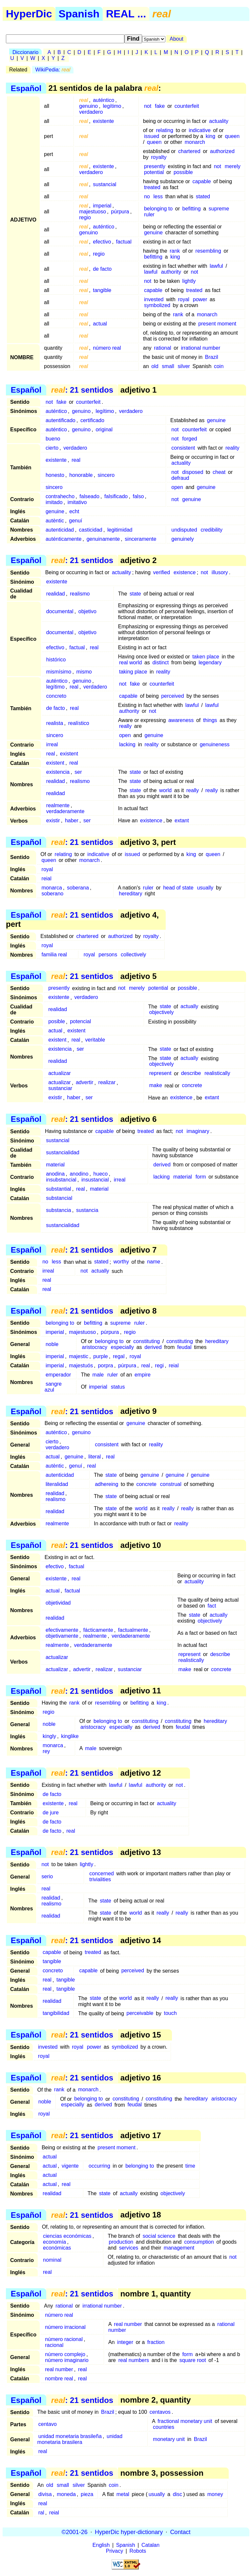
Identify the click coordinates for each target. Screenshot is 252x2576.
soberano (53, 893)
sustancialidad (62, 1152)
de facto (102, 269)
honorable (81, 475)
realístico (78, 723)
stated (203, 196)
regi (159, 1365)
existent (69, 753)
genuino (88, 106)
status (118, 1387)
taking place (133, 671)
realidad (55, 593)
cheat (219, 472)
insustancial (95, 1179)
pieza (87, 2494)
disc (177, 2494)
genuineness (215, 744)
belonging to (158, 208)
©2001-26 (75, 2531)
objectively (161, 1012)
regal (119, 1356)
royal (183, 299)
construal (170, 1484)
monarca (52, 887)
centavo (47, 2424)
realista (54, 723)
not (147, 106)
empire (143, 1374)
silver (184, 366)
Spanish (79, 14)
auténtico (103, 100)
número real (107, 348)
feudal (184, 1347)
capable (202, 181)
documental (60, 611)
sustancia (87, 1210)
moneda (66, 2494)
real (76, 460)
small (168, 366)
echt (74, 511)
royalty (158, 157)
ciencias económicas (67, 2236)
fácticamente (98, 1630)
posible (56, 1022)
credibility (211, 530)
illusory (220, 572)
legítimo (112, 106)
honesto (55, 475)
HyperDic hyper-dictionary (129, 2531)
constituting (146, 1341)
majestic (78, 1356)
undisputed (184, 530)
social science (159, 2236)
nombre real (59, 2378)
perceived (172, 696)
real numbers (133, 2360)
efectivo (102, 241)
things (210, 720)
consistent (183, 448)
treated (152, 187)
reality (232, 448)
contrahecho (60, 496)
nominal (52, 2260)
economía (54, 2242)
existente (103, 121)
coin (218, 366)
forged (189, 438)
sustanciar (60, 1088)
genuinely (182, 539)
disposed (192, 472)
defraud (180, 478)
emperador (58, 1374)
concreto (56, 696)
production (121, 2242)
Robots (138, 2551)
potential (154, 172)
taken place (205, 656)
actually (189, 1006)
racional (54, 2345)
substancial (59, 1198)
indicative (200, 130)
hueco (101, 1174)
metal (122, 2494)
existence (185, 572)
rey (46, 1751)
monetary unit (169, 2439)
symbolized (157, 305)
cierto (52, 448)
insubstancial (61, 1179)
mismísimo (58, 671)
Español (26, 88)
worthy (121, 1262)
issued (151, 136)
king (210, 136)
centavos (160, 2412)
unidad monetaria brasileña (70, 2436)
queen (232, 136)
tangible (102, 290)
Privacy (114, 2551)
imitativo (77, 502)
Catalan (150, 2545)
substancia (58, 1210)
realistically (217, 1073)
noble (52, 1344)
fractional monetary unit (185, 2421)
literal (94, 1456)
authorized (222, 151)
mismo (84, 671)
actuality (218, 121)
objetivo (87, 611)
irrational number (200, 348)
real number (128, 2324)
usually (205, 887)
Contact (180, 2531)
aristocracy (94, 1347)
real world (130, 662)
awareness (181, 720)
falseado (89, 496)
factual (124, 241)
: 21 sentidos (82, 389)
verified (161, 572)
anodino (79, 1174)
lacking (127, 744)
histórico (56, 659)
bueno (53, 438)
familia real (54, 954)
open (177, 487)
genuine (153, 232)
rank (175, 251)
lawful (216, 266)
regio (85, 217)
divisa (45, 2494)
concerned (101, 1873)
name (153, 1262)
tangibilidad (56, 2013)
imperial (102, 205)
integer (125, 2342)
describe (191, 1073)
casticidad (90, 530)
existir (53, 820)
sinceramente (140, 539)
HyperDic (29, 14)
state (135, 593)
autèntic (55, 520)
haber (71, 820)
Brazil (211, 357)
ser (78, 772)
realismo (80, 593)
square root (192, 2360)
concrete (192, 1085)
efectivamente (62, 1630)
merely (233, 166)
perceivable (140, 2013)
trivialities (100, 1879)
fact (212, 1606)
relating (164, 130)
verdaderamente (65, 811)
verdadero (91, 112)
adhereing (106, 1484)
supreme (219, 208)
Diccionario (25, 52)
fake (160, 106)
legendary (210, 662)
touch (170, 2013)
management (179, 2248)
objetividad (58, 1603)
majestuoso (92, 211)
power (200, 299)
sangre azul (53, 1387)
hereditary (130, 893)
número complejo (65, 2354)
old (154, 366)
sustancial (104, 184)
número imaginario (67, 2360)
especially (122, 1347)
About (176, 39)
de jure (51, 1812)
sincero (106, 475)
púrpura (120, 211)
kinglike (69, 1736)
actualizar (59, 1073)
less (158, 196)
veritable (95, 1040)
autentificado (60, 420)
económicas (57, 2248)
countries (163, 2427)
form (201, 1177)
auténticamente (63, 539)
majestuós (81, 1365)
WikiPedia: (53, 69)
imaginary (197, 1131)
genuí (75, 520)
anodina (55, 1174)
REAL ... (126, 14)
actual (100, 323)
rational (162, 348)
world (165, 790)
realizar (107, 1082)
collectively (133, 954)
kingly (49, 1736)
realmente (58, 805)
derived (161, 1164)
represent (160, 1073)
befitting (191, 208)
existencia (58, 772)
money (215, 2494)
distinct (160, 662)
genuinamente (103, 539)
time (190, 2166)
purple (100, 1356)
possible (183, 172)
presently (154, 166)
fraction (155, 2342)
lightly (189, 281)
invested (154, 299)
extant (182, 820)
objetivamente (62, 1636)
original (104, 429)
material (55, 1164)
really (125, 726)
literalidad (57, 1484)
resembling (208, 251)
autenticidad (60, 530)
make (155, 1085)
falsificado (116, 496)
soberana (78, 887)
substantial (58, 1189)
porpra (105, 1365)
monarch (195, 142)
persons (107, 954)
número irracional (65, 2327)
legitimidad (119, 530)
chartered (189, 151)
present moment (217, 323)
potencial (80, 1022)
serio (47, 1876)
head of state (178, 887)
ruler (149, 214)
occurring (99, 2166)
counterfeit (187, 106)
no (147, 196)
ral (41, 2512)
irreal (52, 744)
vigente (70, 2166)
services (128, 2248)
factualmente (133, 1630)
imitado (54, 502)
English (101, 2545)
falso (138, 496)
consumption (199, 2242)
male (98, 1374)
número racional (64, 2339)
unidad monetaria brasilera (80, 2439)
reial (47, 878)
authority (171, 272)
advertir (84, 1082)
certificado (92, 420)
